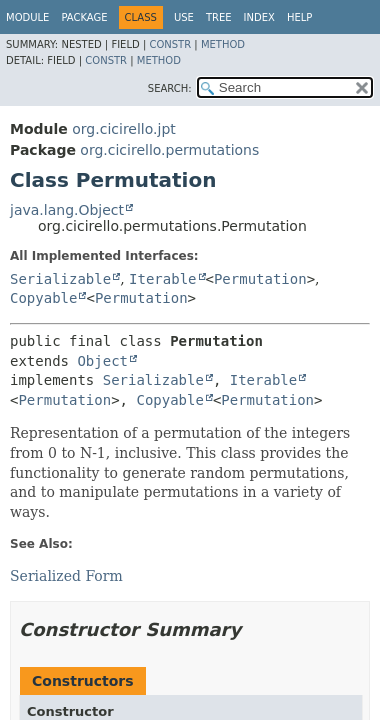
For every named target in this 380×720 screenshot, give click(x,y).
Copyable (43, 298)
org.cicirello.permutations (169, 150)
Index (259, 17)
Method (223, 44)
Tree (219, 17)
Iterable (162, 279)
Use (184, 17)
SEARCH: (170, 88)
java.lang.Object (67, 210)
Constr (170, 44)
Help (299, 17)
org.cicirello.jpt (123, 129)
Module (27, 17)
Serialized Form (66, 576)
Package (84, 17)
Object (102, 361)
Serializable (60, 279)
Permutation (260, 279)
